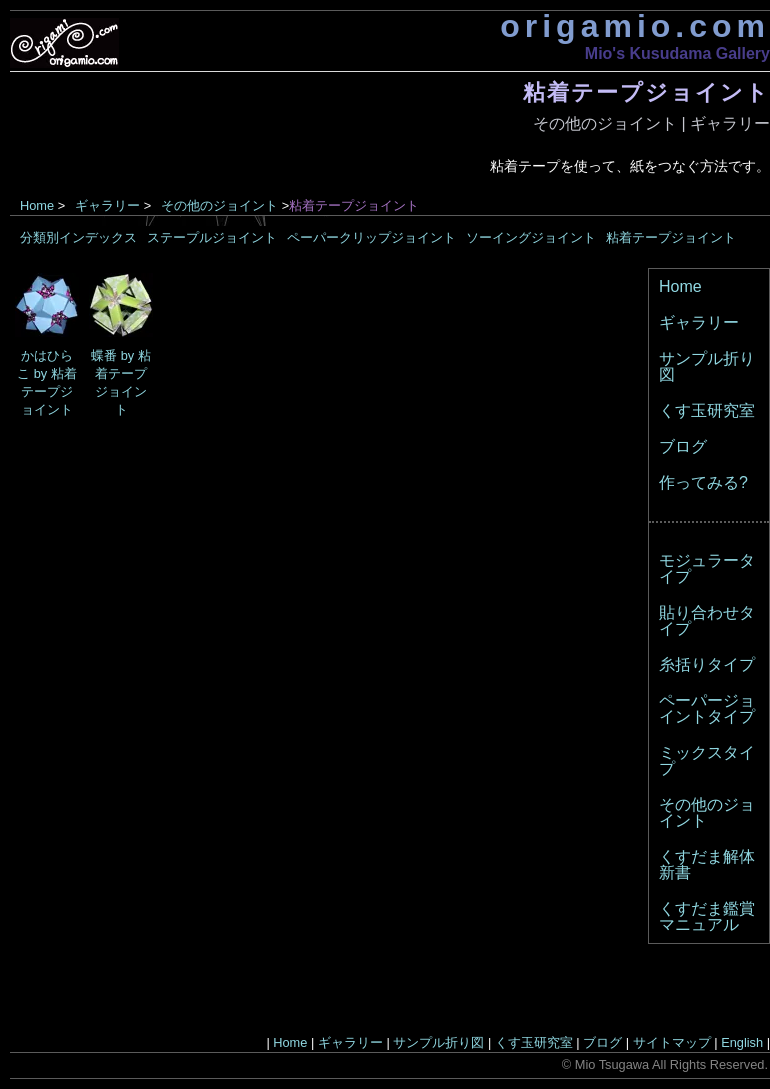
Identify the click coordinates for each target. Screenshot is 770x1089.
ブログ (683, 446)
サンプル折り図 (707, 366)
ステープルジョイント (212, 237)
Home (37, 205)
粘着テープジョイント (671, 237)
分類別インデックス (78, 237)
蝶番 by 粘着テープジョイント (121, 373)
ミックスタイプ (707, 760)
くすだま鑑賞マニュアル (707, 916)
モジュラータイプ (707, 568)
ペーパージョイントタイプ (707, 708)
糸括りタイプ (707, 664)
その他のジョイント (605, 123)
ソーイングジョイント (531, 237)
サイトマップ (672, 1042)
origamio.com (635, 26)
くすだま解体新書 (707, 864)
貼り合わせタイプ (707, 620)
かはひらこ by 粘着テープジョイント (47, 373)
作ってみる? (703, 482)
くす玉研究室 (707, 410)
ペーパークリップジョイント (371, 237)
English (742, 1042)
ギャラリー (730, 123)
